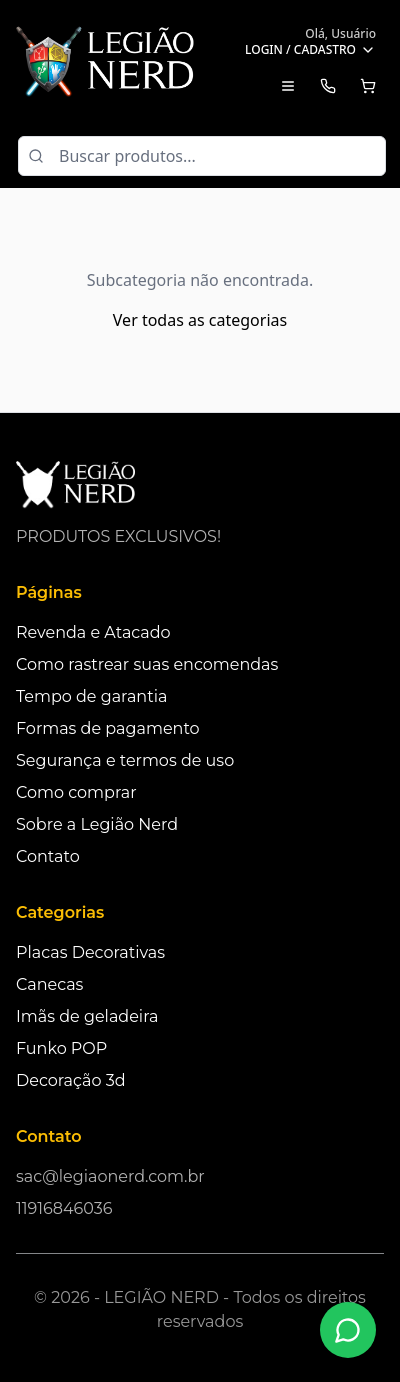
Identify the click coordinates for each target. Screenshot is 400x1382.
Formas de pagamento (108, 728)
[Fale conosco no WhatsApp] (348, 1330)
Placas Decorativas (90, 952)
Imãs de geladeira (87, 1016)
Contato (48, 856)
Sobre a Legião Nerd (97, 824)
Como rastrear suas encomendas (147, 664)
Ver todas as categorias (200, 320)
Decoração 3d (71, 1080)
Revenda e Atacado (93, 632)
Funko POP (61, 1048)
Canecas (49, 984)
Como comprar (76, 792)
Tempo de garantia (91, 696)
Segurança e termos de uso (125, 760)
